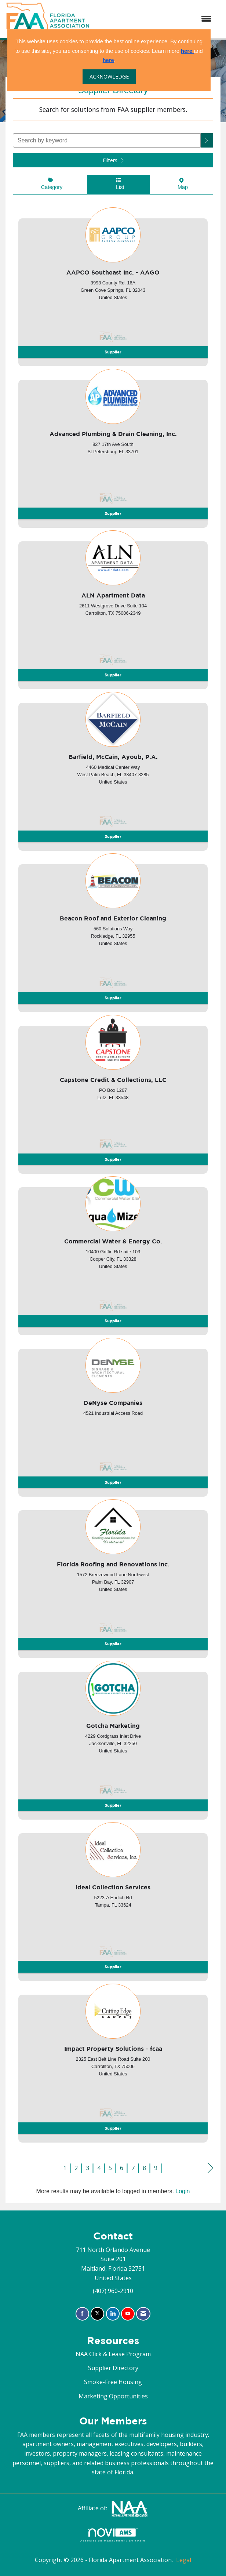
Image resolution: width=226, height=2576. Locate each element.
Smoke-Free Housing (113, 2382)
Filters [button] (113, 160)
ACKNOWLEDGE (109, 76)
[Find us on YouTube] (128, 2314)
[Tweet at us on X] (97, 2314)
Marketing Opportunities (113, 2396)
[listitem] (113, 284)
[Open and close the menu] (154, 19)
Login (182, 2191)
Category (50, 184)
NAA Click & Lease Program (113, 2354)
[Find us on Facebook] (82, 2314)
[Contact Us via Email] (143, 2314)
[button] (207, 140)
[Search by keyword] (107, 140)
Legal (183, 2560)
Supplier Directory (113, 2368)
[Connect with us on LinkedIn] (113, 2314)
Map (181, 184)
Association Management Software (113, 2535)
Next (210, 2168)
